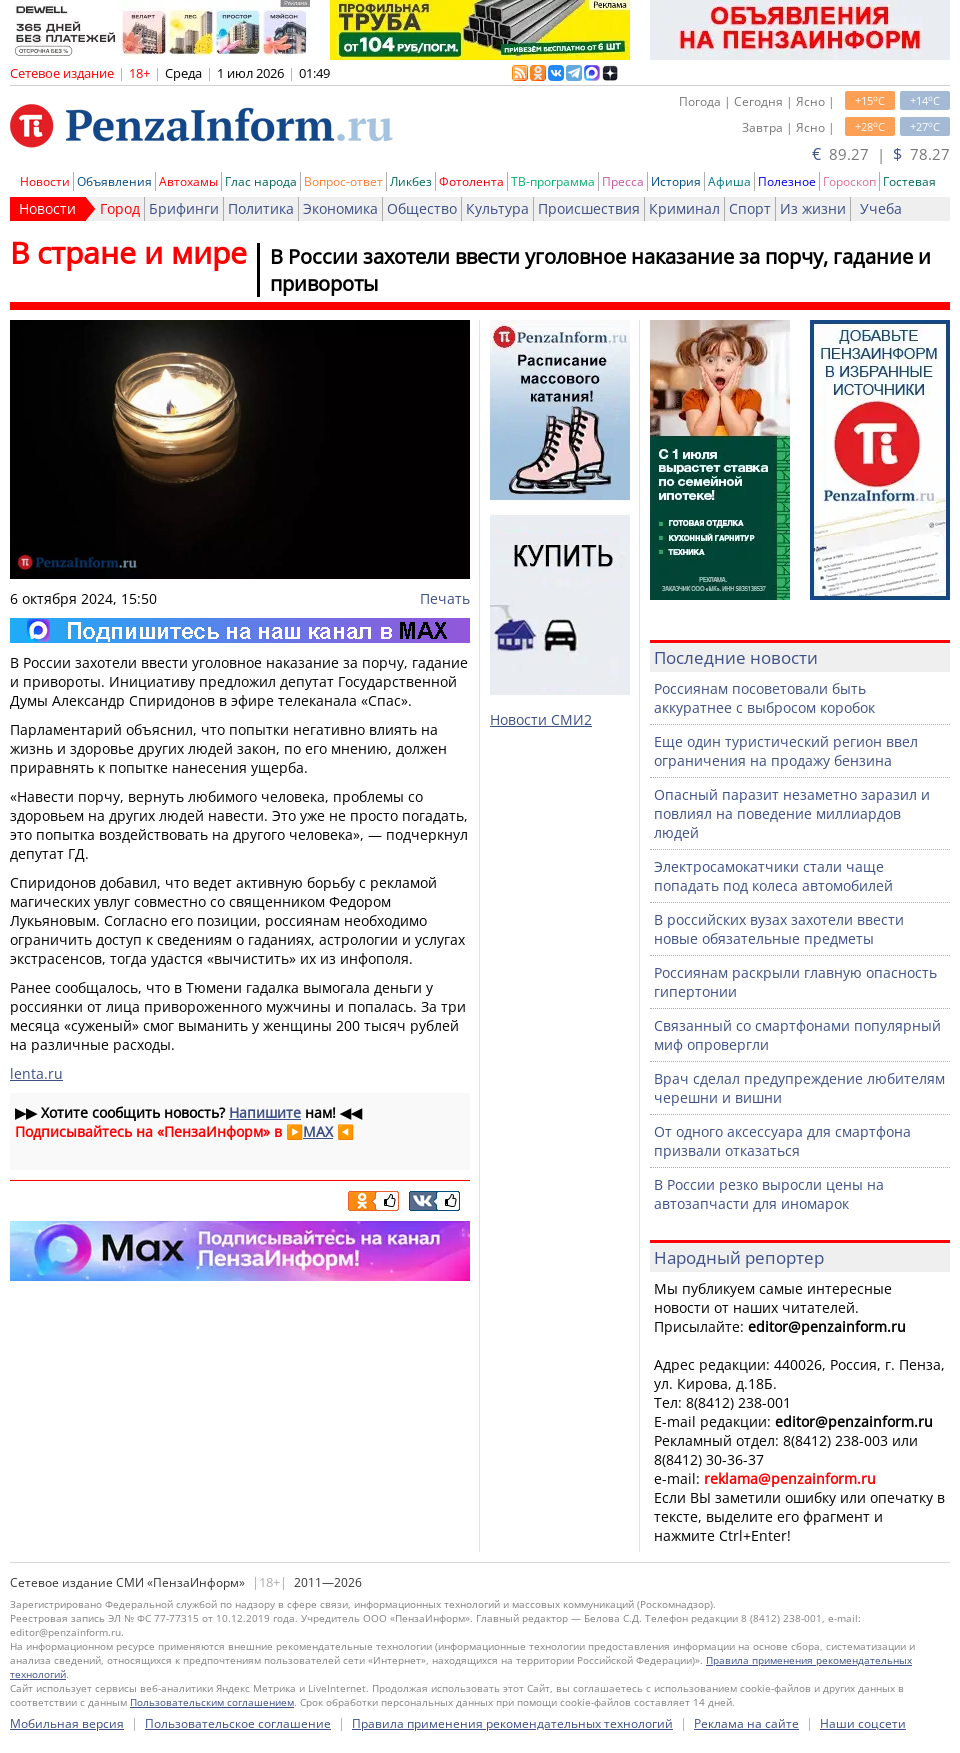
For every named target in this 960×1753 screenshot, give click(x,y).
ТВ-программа (553, 181)
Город (120, 208)
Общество (422, 208)
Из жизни (813, 208)
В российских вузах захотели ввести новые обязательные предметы (779, 929)
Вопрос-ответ (343, 181)
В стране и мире (128, 252)
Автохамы (188, 181)
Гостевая (909, 181)
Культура (497, 208)
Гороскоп (849, 181)
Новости (45, 181)
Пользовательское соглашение (238, 1723)
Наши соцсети (863, 1723)
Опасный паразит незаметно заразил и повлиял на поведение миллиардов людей (792, 813)
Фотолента (471, 181)
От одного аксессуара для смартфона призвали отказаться (782, 1141)
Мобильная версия (67, 1723)
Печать (445, 598)
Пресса (623, 181)
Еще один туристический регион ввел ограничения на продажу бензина (786, 751)
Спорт (750, 208)
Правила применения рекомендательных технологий (512, 1723)
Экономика (340, 208)
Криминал (684, 208)
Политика (261, 208)
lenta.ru (36, 1073)
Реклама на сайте (746, 1723)
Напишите (265, 1112)
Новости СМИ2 (541, 719)
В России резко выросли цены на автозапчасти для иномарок (769, 1194)
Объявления (114, 181)
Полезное (787, 181)
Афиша (729, 181)
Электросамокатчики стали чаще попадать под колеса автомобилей (773, 876)
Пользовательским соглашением (212, 1702)
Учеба (881, 208)
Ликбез (411, 181)
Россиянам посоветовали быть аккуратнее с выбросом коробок (764, 698)
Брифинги (184, 208)
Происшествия (589, 208)
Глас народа (261, 181)
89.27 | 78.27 (881, 154)
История (676, 181)
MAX (318, 1131)
